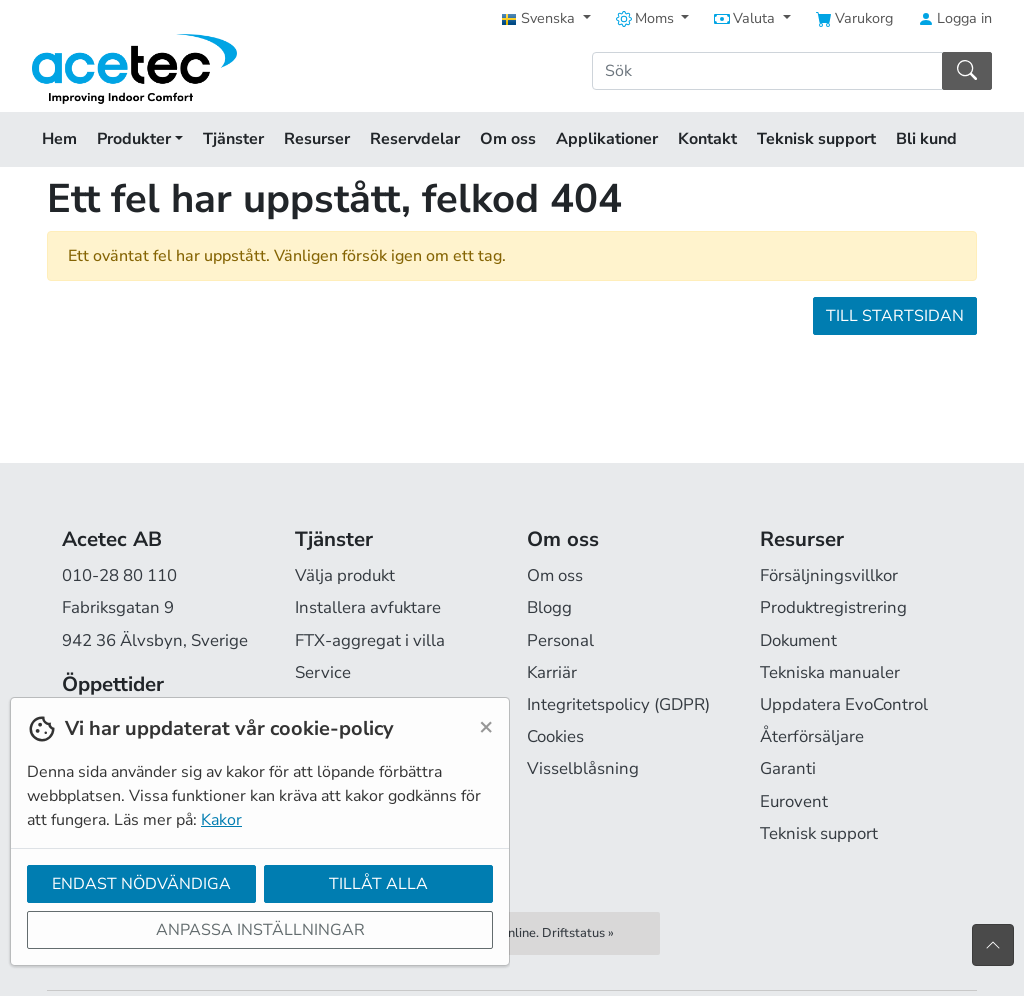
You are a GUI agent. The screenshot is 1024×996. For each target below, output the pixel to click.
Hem (59, 139)
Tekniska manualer (830, 672)
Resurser (317, 139)
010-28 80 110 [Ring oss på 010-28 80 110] (119, 575)
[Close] (486, 726)
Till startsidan (895, 316)
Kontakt (707, 139)
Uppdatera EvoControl (844, 704)
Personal (560, 640)
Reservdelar (415, 139)
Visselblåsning (583, 768)
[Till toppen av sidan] (993, 945)
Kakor (221, 820)
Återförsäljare (812, 736)
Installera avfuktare (368, 607)
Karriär (552, 672)
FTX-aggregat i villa (370, 640)
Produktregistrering (833, 607)
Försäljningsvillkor (829, 575)
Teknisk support (816, 139)
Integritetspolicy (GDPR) (618, 704)
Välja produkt (345, 575)
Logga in (955, 18)
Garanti (788, 768)
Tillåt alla (378, 884)
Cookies (555, 736)
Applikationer (607, 139)
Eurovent (794, 801)
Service (323, 672)
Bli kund (926, 139)
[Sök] (767, 71)
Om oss (508, 139)
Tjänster (233, 139)
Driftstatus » (578, 933)
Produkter (140, 139)
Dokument (798, 640)
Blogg (549, 607)
